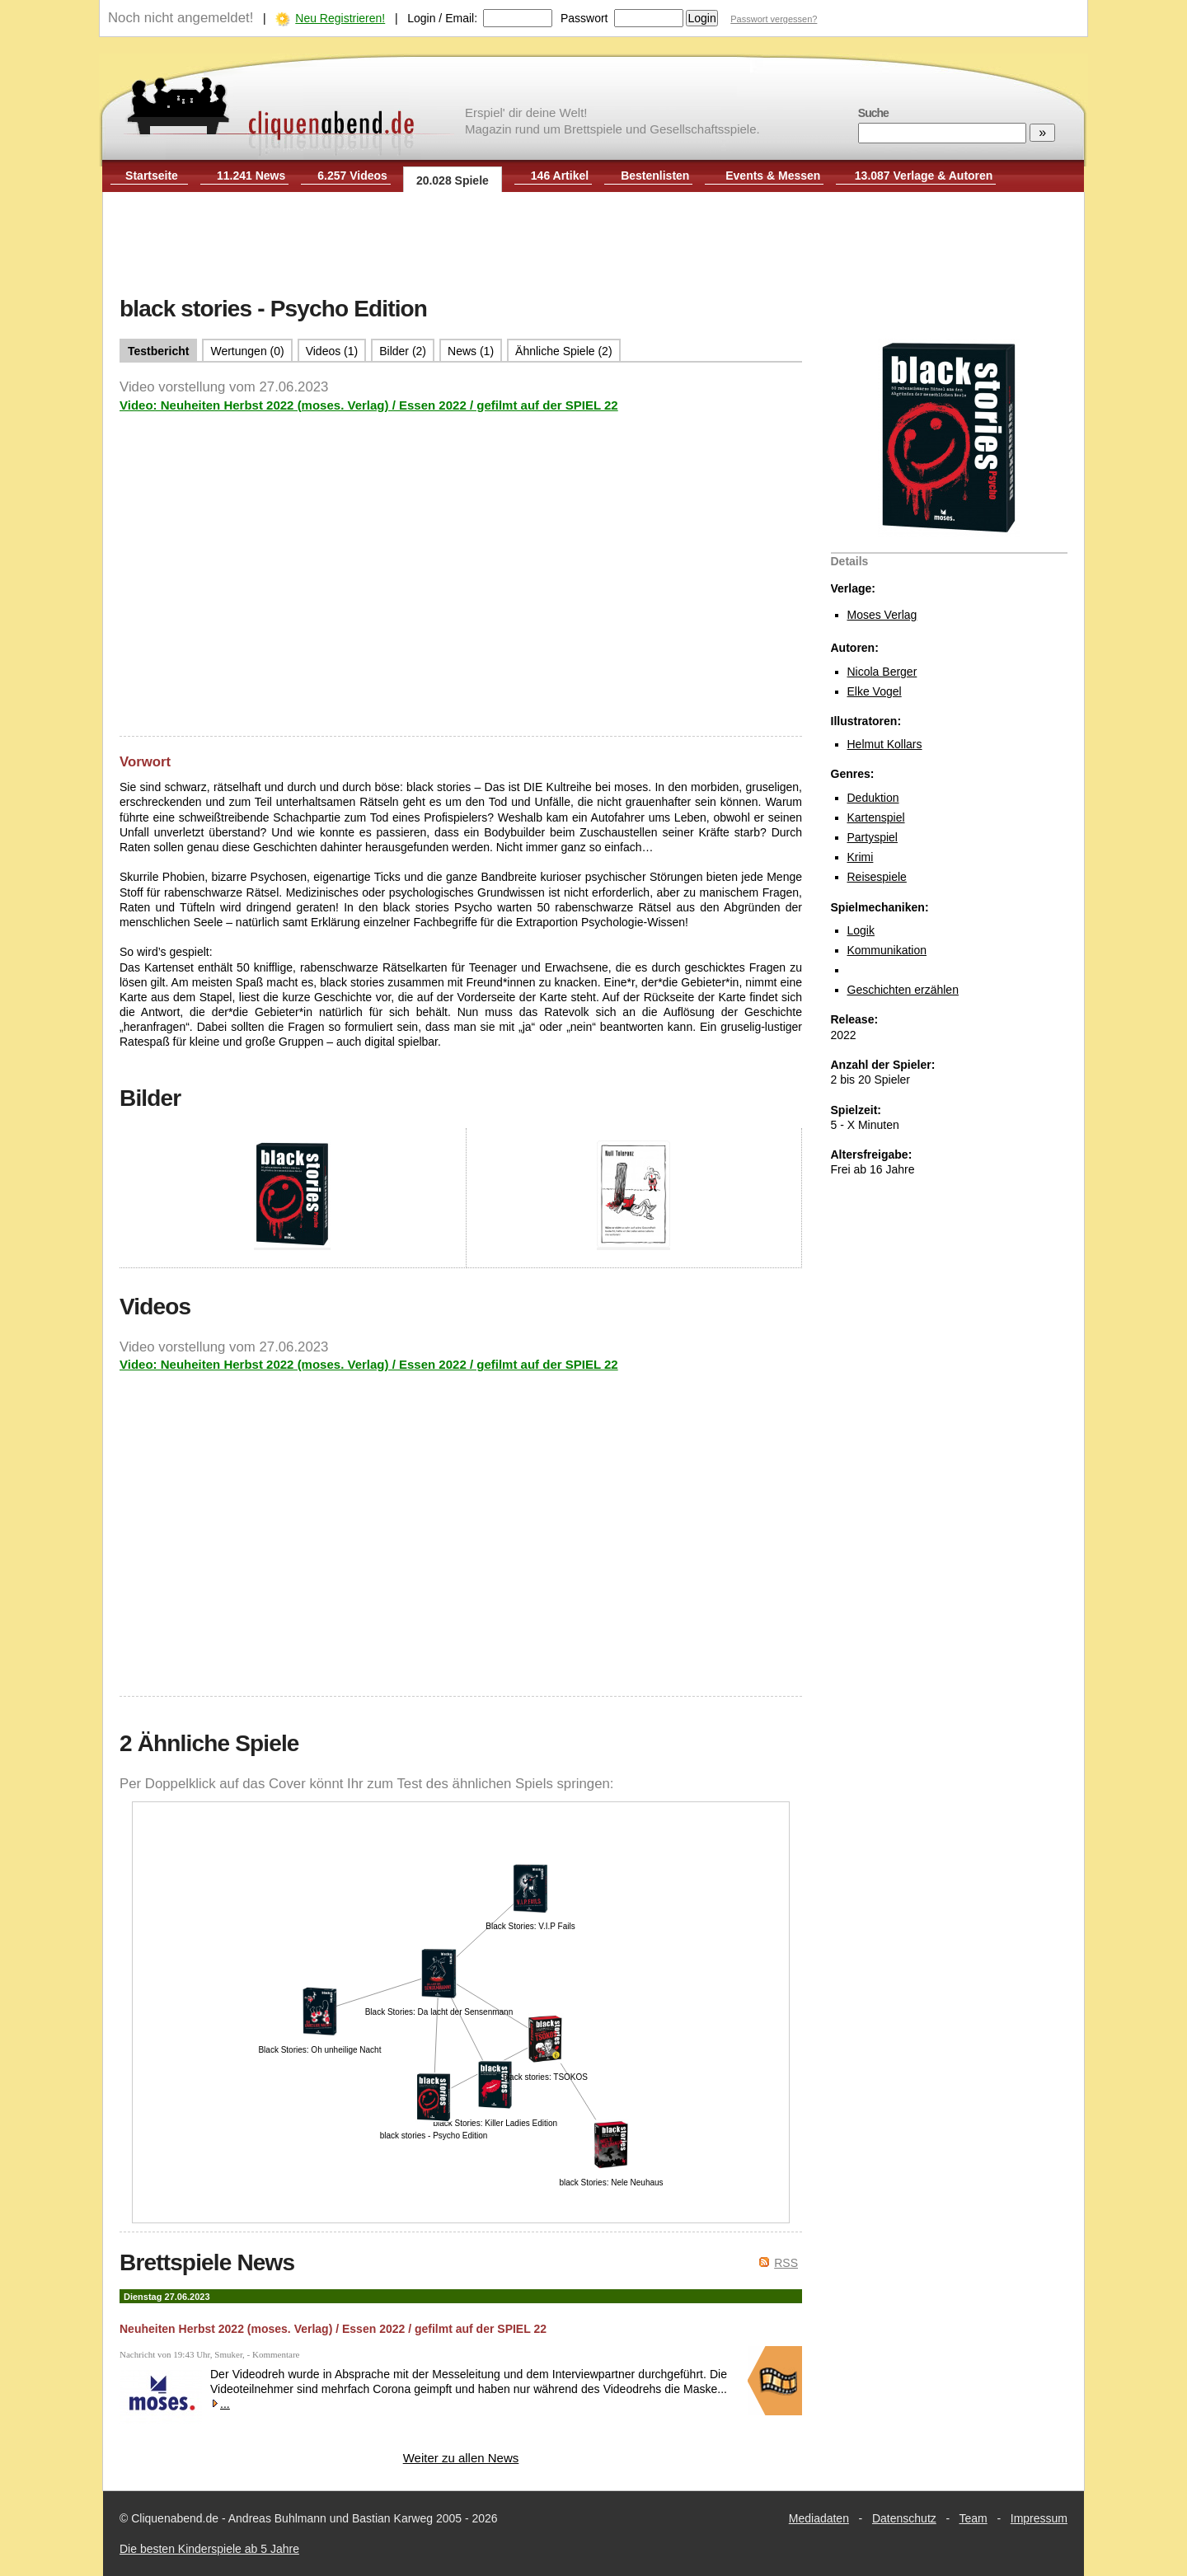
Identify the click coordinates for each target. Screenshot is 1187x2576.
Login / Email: (442, 18)
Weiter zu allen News (461, 2458)
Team (973, 2518)
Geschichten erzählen (903, 989)
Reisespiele (877, 876)
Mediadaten (819, 2518)
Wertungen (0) (247, 351)
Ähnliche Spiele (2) (563, 351)
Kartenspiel (876, 817)
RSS (786, 2262)
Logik (861, 930)
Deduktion (873, 797)
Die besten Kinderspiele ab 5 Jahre (209, 2548)
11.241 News (251, 175)
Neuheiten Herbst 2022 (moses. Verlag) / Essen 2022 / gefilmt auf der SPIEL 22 (333, 2328)
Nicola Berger (882, 671)
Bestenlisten (655, 175)
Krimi (860, 857)
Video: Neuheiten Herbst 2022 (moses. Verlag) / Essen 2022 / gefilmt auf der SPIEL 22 (369, 405)
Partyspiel (872, 837)
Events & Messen (772, 175)
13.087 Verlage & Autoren (924, 175)
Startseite (151, 175)
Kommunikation (887, 950)
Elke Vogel (874, 691)
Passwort (584, 18)
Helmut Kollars (884, 744)
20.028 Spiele (452, 180)
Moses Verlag (882, 614)
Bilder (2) (402, 351)
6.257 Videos (352, 175)
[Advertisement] (593, 245)
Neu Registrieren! (340, 18)
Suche (873, 112)
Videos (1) (332, 351)
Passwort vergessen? (773, 19)
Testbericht (158, 351)
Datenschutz (904, 2518)
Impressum (1039, 2518)
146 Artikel (560, 175)
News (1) (471, 351)
